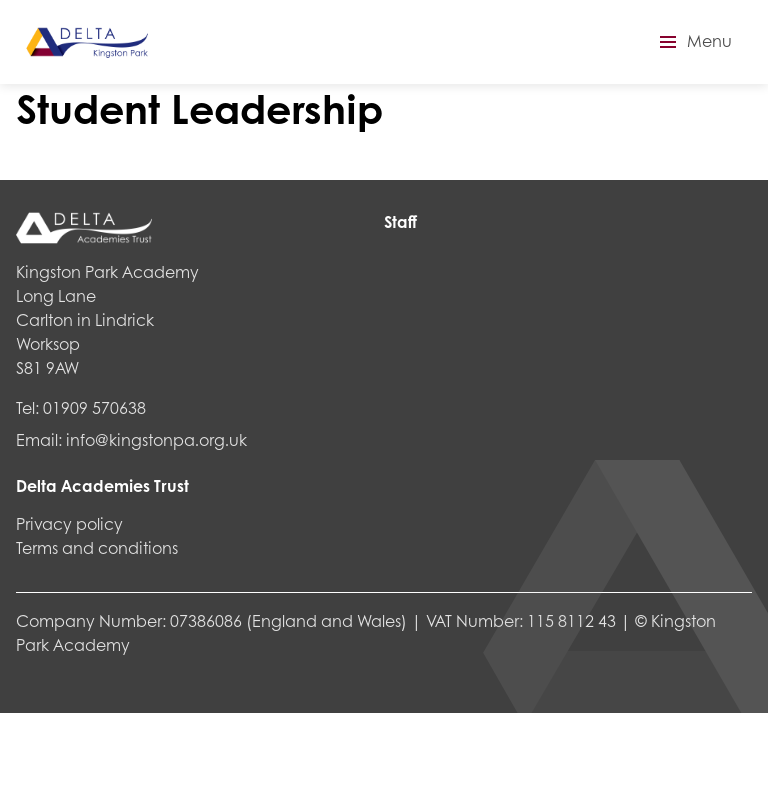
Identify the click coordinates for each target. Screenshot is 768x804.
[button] (693, 42)
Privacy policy (69, 523)
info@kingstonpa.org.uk (156, 439)
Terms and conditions (97, 547)
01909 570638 (94, 407)
